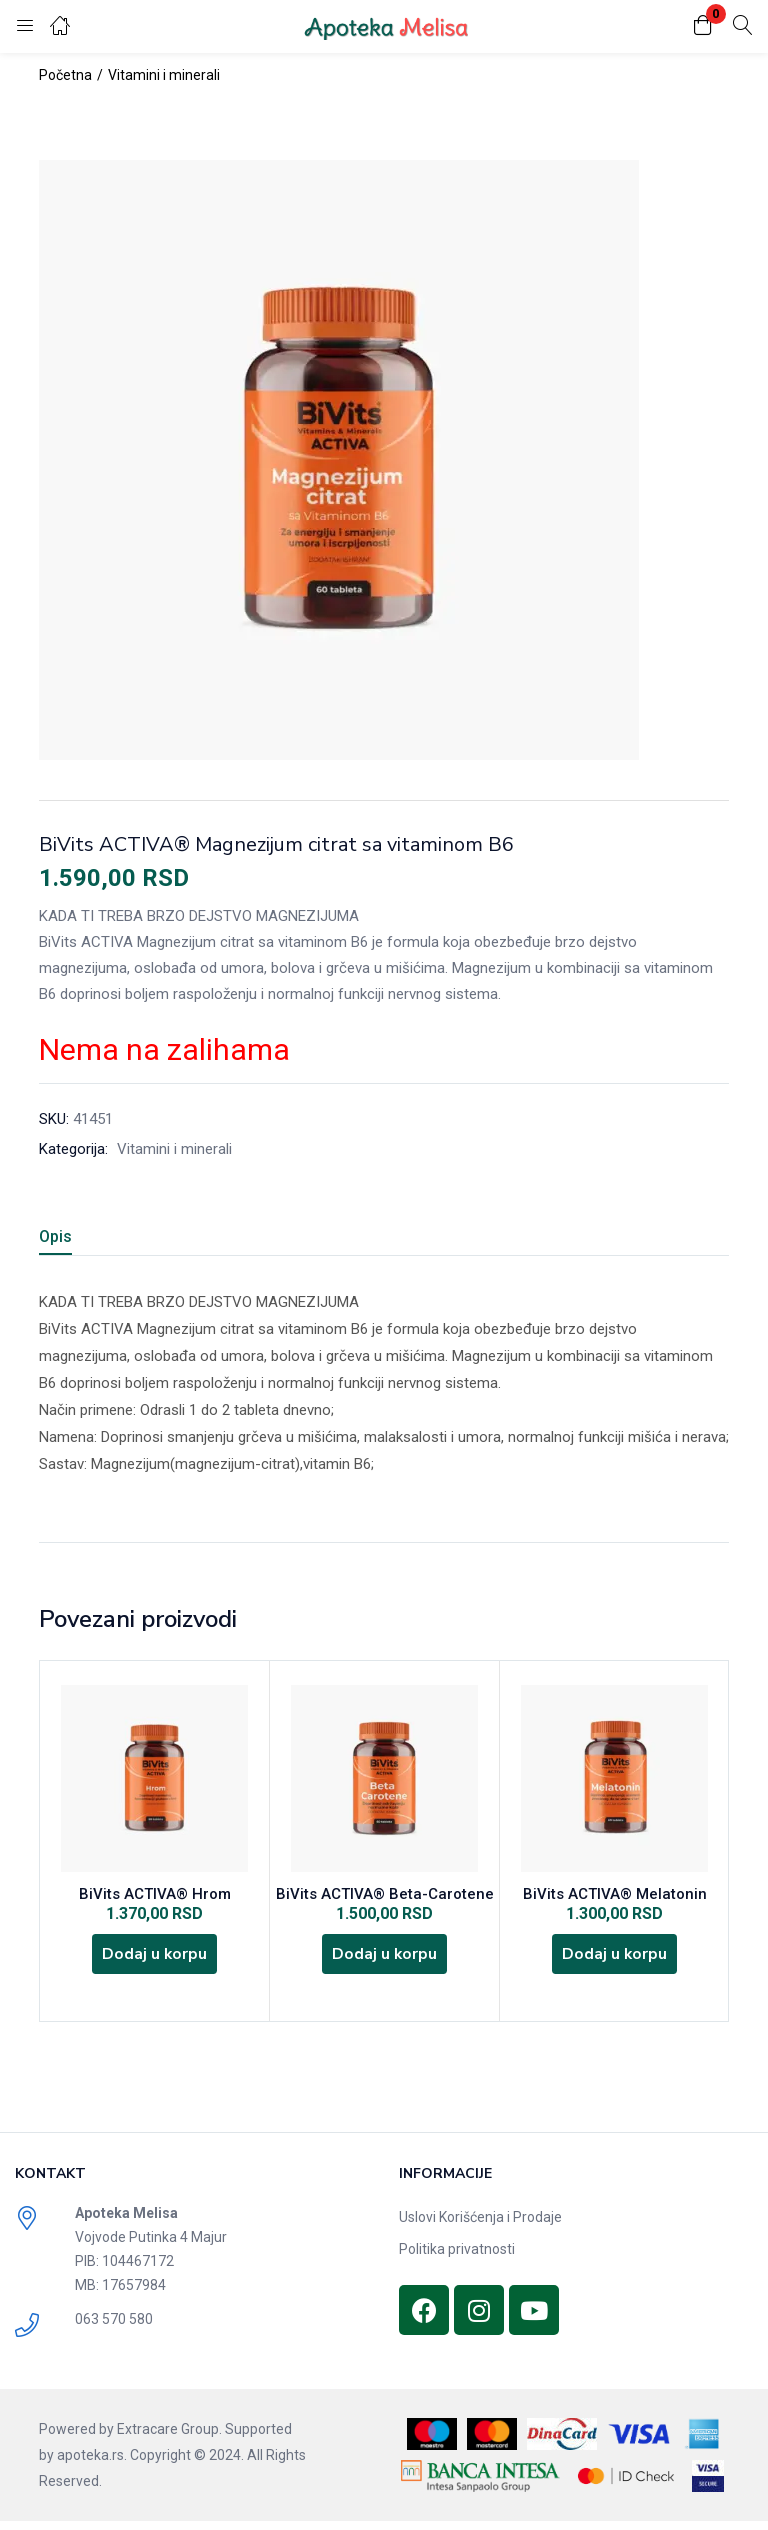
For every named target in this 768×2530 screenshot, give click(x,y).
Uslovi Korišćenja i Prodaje (480, 2226)
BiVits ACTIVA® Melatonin (615, 1896)
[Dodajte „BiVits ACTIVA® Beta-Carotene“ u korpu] (385, 1960)
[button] (703, 26)
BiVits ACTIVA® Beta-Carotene (385, 1896)
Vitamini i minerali (164, 75)
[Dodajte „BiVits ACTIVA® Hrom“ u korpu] (155, 1960)
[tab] (79, 1239)
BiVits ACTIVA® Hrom (155, 1896)
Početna (65, 75)
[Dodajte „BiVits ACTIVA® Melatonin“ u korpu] (615, 1960)
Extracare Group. (169, 2438)
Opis (55, 1236)
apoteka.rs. (92, 2464)
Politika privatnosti (457, 2258)
